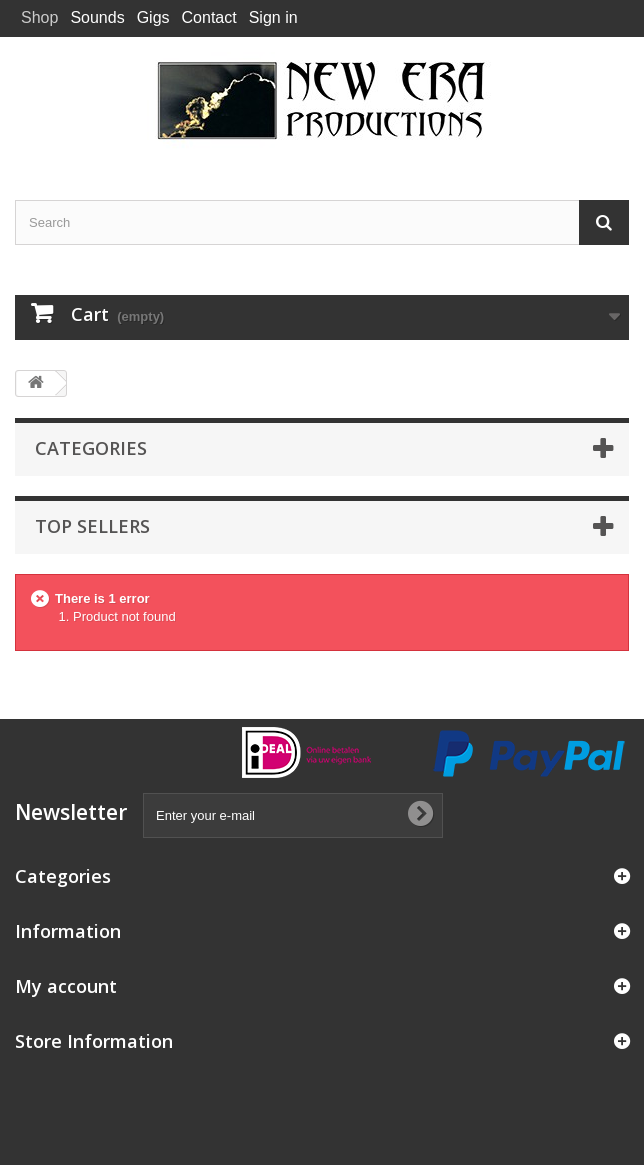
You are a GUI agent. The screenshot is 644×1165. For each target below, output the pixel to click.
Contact (209, 17)
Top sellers (92, 526)
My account (66, 986)
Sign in (273, 17)
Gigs (153, 17)
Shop (39, 17)
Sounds (97, 17)
